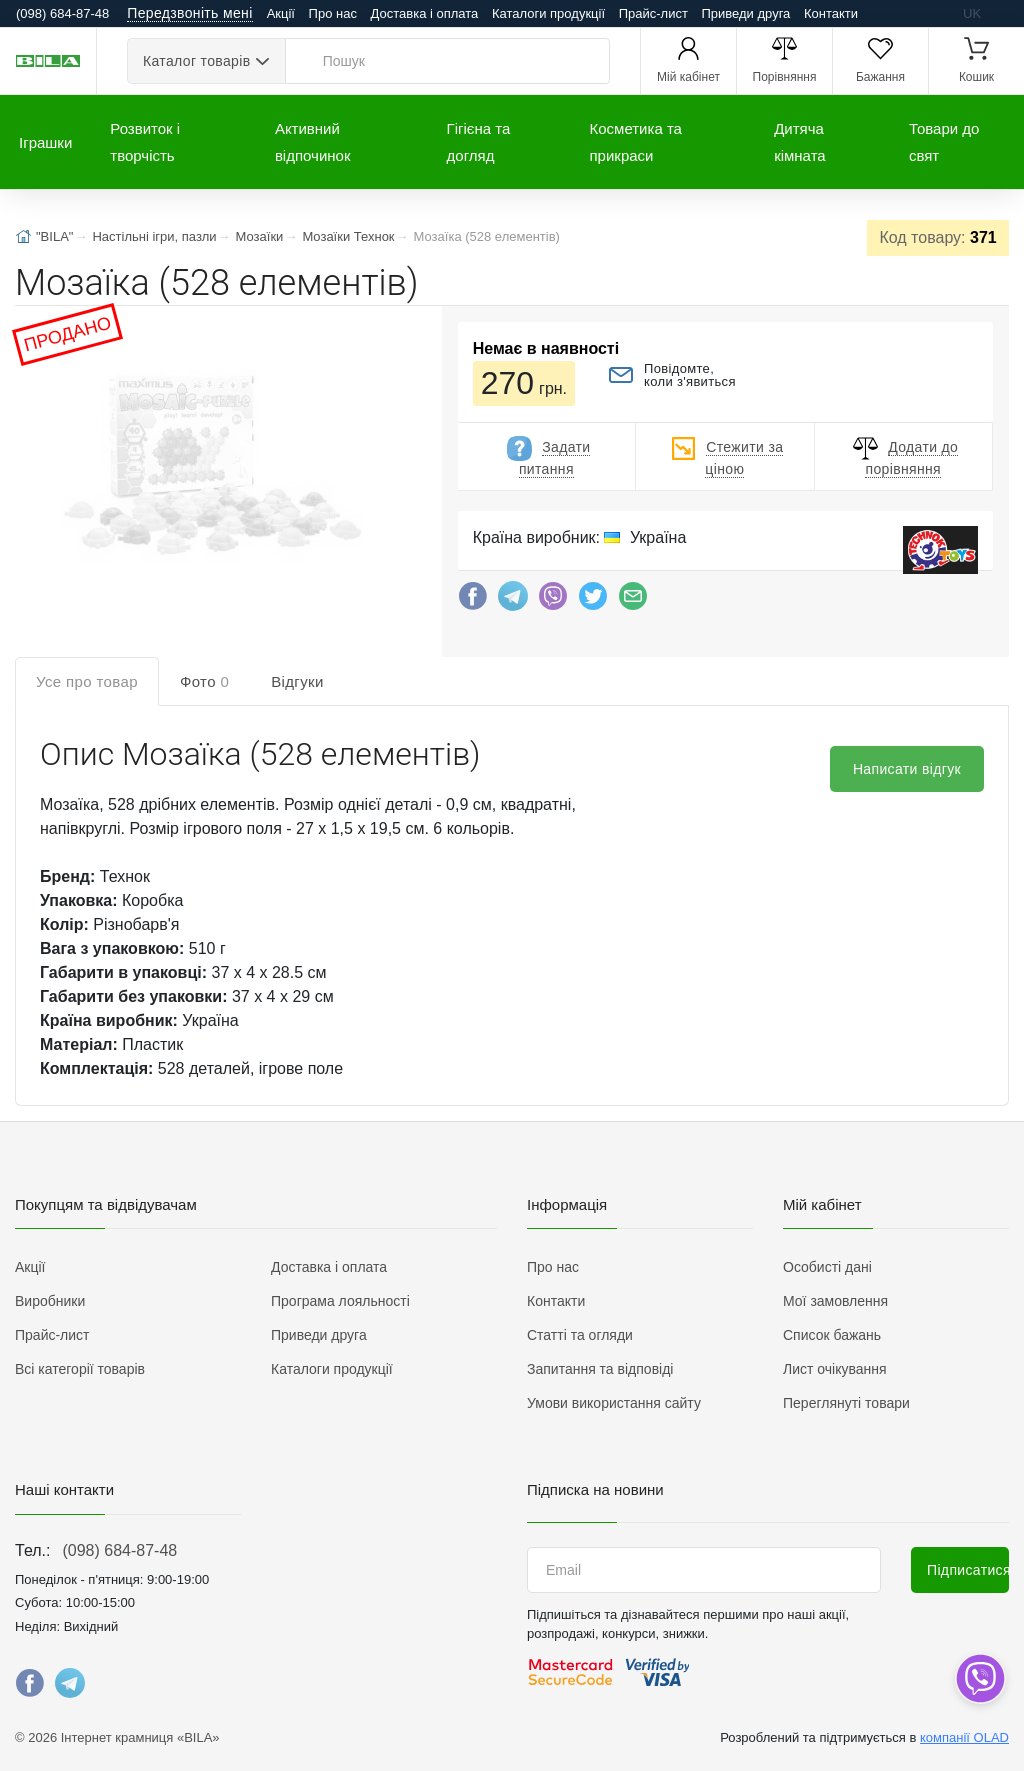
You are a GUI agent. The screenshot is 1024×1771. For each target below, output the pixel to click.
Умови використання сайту (614, 1403)
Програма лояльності (340, 1301)
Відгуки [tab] (297, 681)
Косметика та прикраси (636, 142)
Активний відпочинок (313, 142)
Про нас (333, 13)
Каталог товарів (196, 61)
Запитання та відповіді (600, 1369)
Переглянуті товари (846, 1403)
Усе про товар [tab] (87, 681)
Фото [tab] (204, 681)
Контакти (831, 13)
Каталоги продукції (548, 13)
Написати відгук (907, 769)
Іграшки (45, 142)
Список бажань (832, 1335)
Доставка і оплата (425, 13)
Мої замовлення (835, 1301)
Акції (281, 13)
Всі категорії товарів (80, 1369)
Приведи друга (745, 13)
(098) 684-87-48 (119, 1550)
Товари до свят (944, 142)
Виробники (50, 1301)
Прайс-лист (653, 13)
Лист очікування (835, 1369)
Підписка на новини (595, 1489)
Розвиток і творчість (145, 142)
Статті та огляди (580, 1335)
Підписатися (968, 1570)
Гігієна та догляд (479, 142)
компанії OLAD (964, 1737)
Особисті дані (827, 1267)
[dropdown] (979, 1678)
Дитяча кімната (800, 142)
